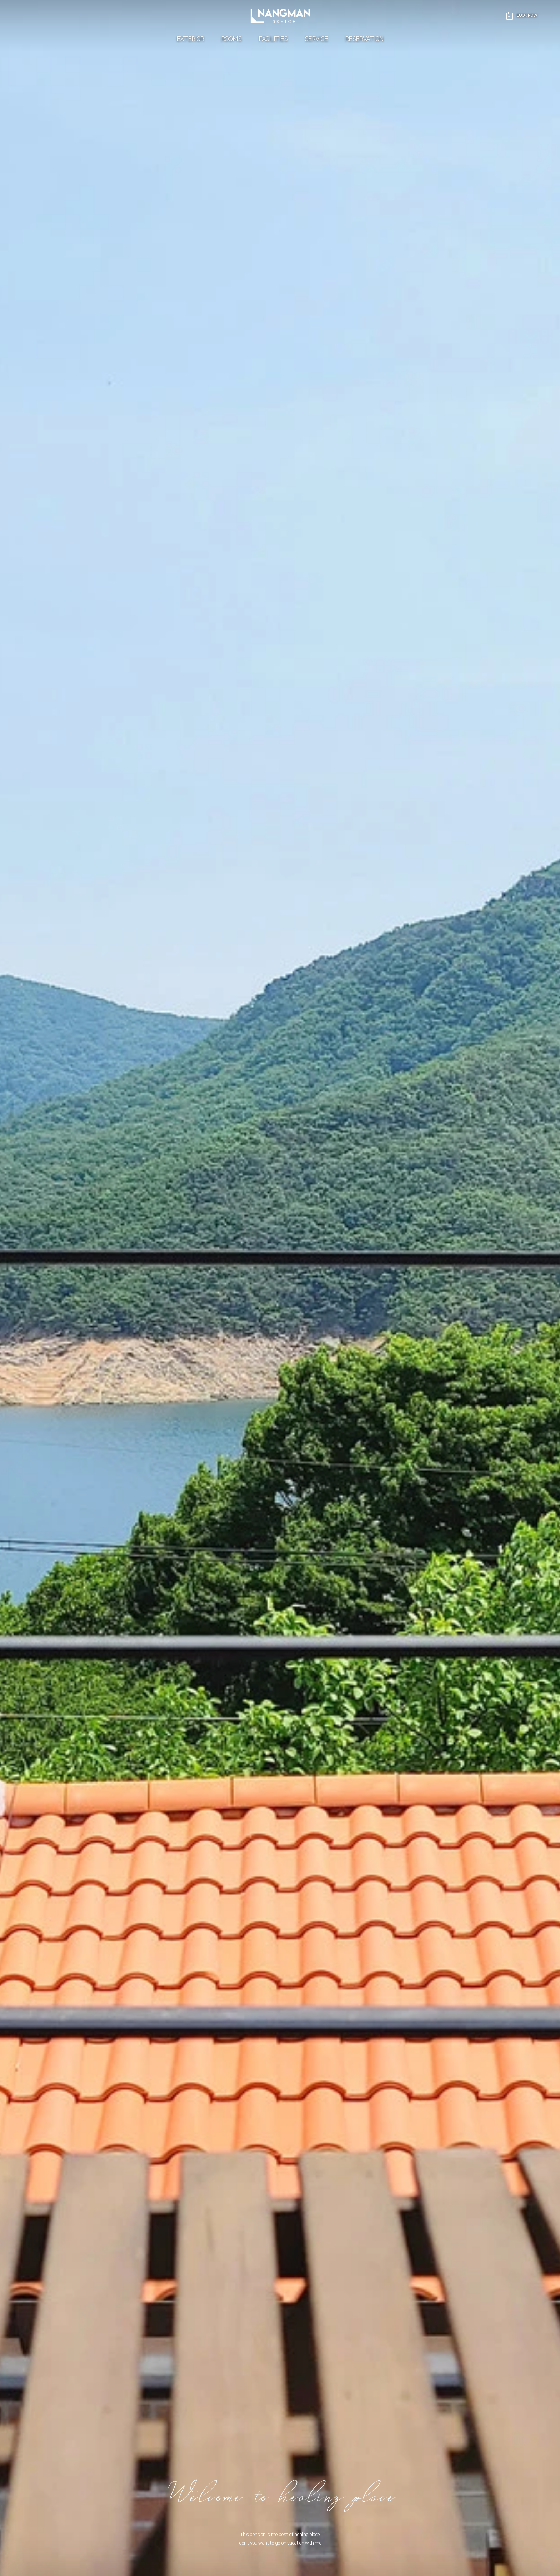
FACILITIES (273, 39)
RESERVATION (364, 39)
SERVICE (316, 39)
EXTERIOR (190, 39)
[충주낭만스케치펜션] (280, 15)
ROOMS (231, 39)
